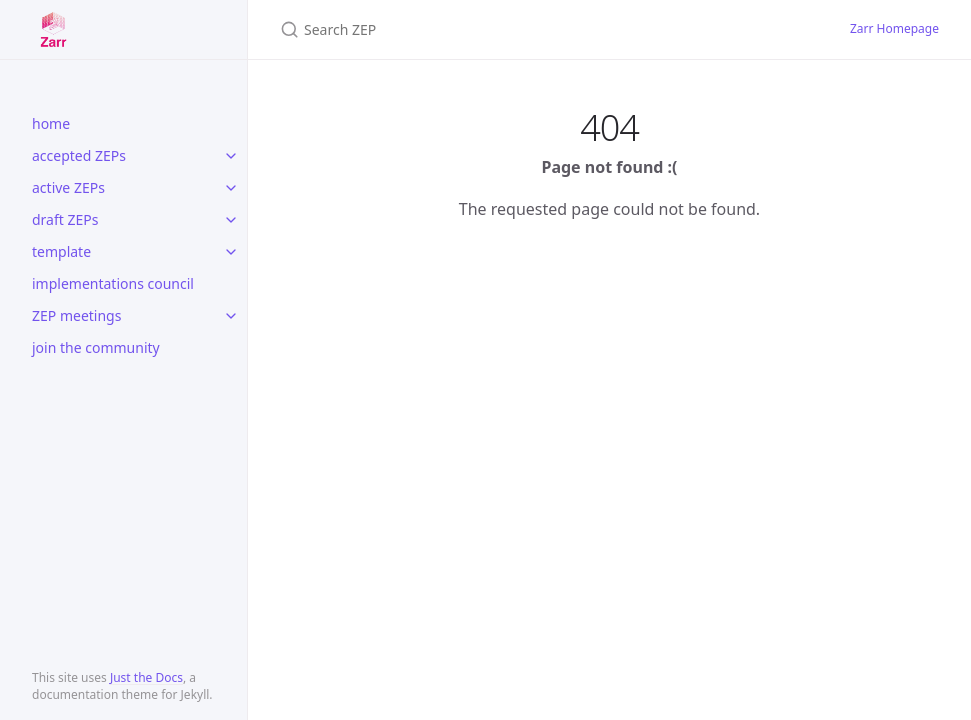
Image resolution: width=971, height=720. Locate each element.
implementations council (113, 283)
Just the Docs (146, 677)
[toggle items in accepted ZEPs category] (231, 156)
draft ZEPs (65, 219)
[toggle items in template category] (231, 252)
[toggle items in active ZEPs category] (231, 188)
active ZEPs (68, 187)
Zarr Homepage (894, 28)
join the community (96, 347)
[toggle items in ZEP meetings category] (231, 316)
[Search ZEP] (516, 29)
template (61, 251)
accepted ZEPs (79, 155)
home (51, 123)
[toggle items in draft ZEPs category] (231, 220)
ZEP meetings (76, 315)
